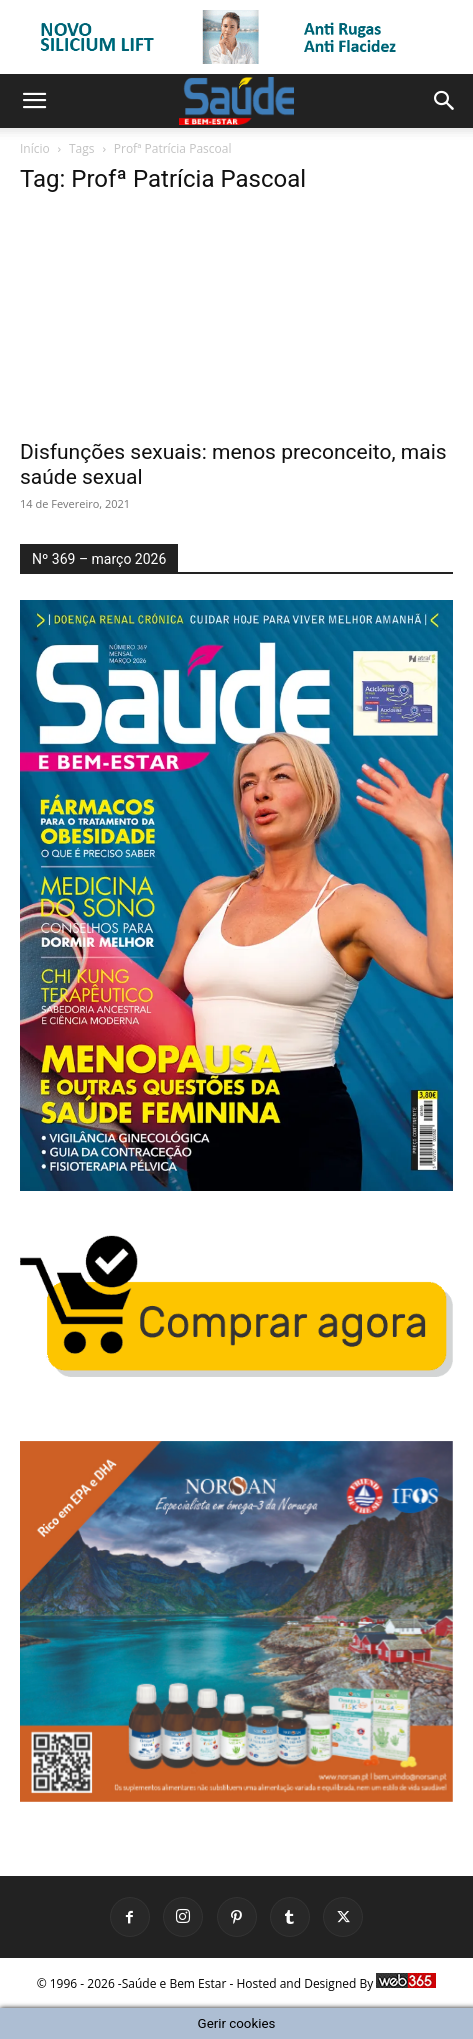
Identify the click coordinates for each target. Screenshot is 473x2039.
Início (35, 148)
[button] (34, 101)
